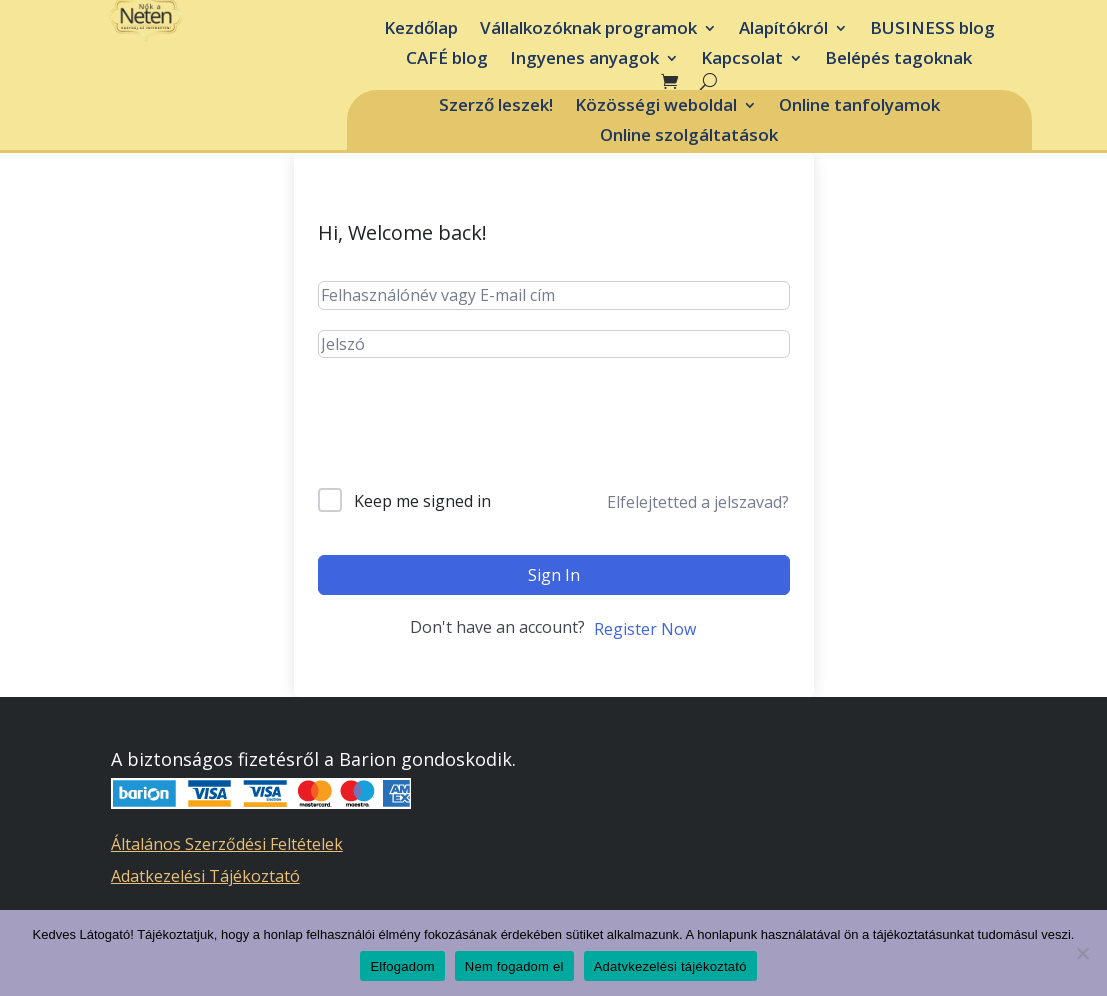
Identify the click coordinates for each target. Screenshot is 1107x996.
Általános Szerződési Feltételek (227, 844)
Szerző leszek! (496, 107)
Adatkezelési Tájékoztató (205, 876)
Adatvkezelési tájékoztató (670, 966)
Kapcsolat (742, 60)
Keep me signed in (422, 501)
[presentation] (470, 439)
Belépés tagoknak (898, 60)
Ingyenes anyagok (584, 60)
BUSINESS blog (932, 30)
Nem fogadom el (514, 966)
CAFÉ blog (447, 60)
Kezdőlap (421, 30)
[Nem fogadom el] (1082, 953)
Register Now (645, 629)
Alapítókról (783, 30)
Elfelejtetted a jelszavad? (698, 502)
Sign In (554, 575)
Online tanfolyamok (859, 107)
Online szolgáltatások (689, 137)
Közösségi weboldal (656, 107)
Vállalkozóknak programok (588, 30)
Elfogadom (402, 966)
